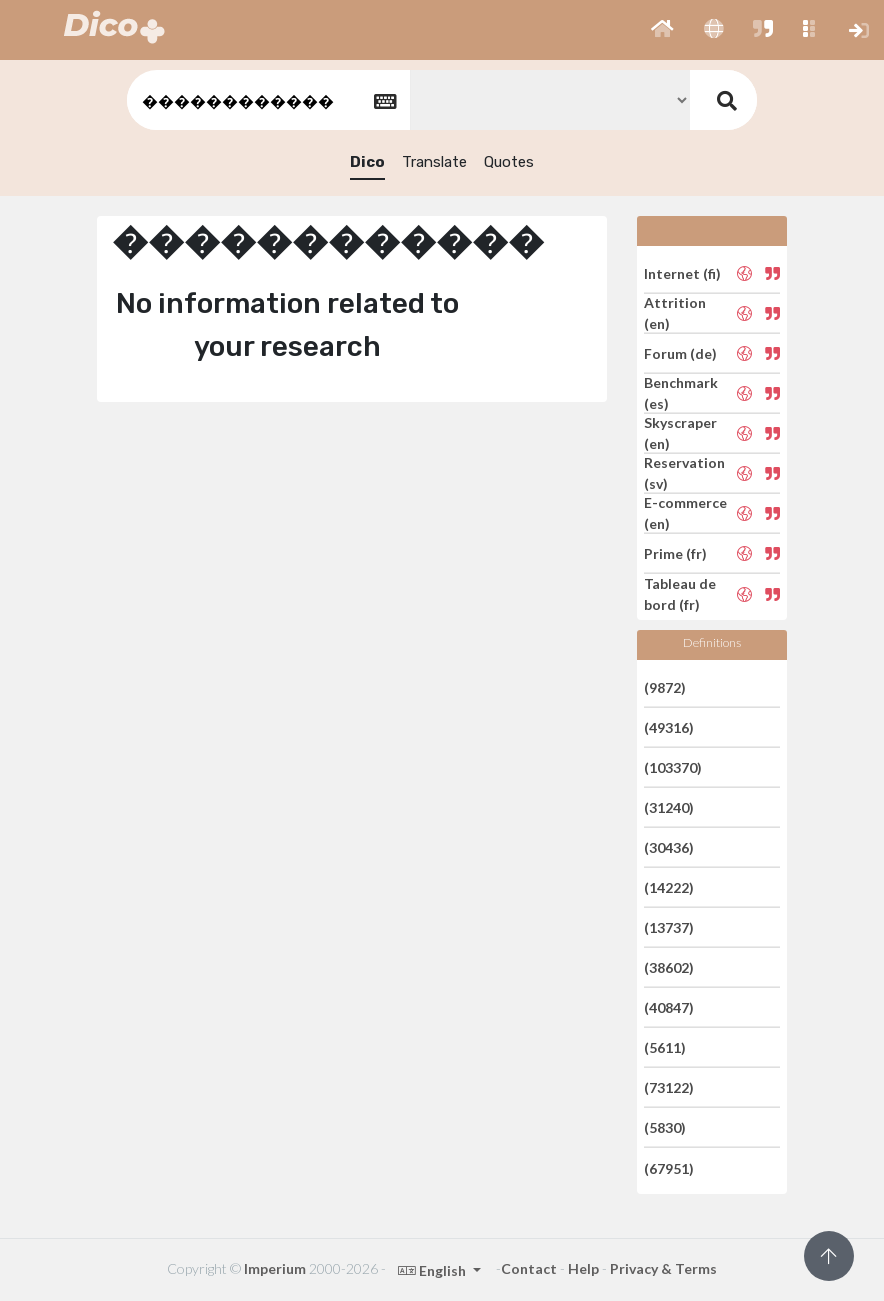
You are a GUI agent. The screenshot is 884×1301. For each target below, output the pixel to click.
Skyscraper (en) (680, 433)
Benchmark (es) (681, 393)
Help (583, 1268)
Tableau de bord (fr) (680, 594)
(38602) (669, 967)
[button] (662, 30)
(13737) (669, 927)
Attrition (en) (675, 313)
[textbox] (267, 100)
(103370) (673, 767)
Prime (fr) (675, 553)
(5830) (665, 1127)
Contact (529, 1268)
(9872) (665, 686)
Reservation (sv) (684, 473)
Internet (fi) (682, 272)
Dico (367, 162)
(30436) (669, 847)
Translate (434, 162)
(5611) (665, 1047)
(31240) (669, 807)
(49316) (669, 727)
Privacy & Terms (663, 1268)
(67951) (669, 1167)
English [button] (433, 1270)
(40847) (669, 1007)
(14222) (669, 887)
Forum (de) (680, 353)
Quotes (509, 162)
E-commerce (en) (685, 513)
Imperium (275, 1268)
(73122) (669, 1087)
